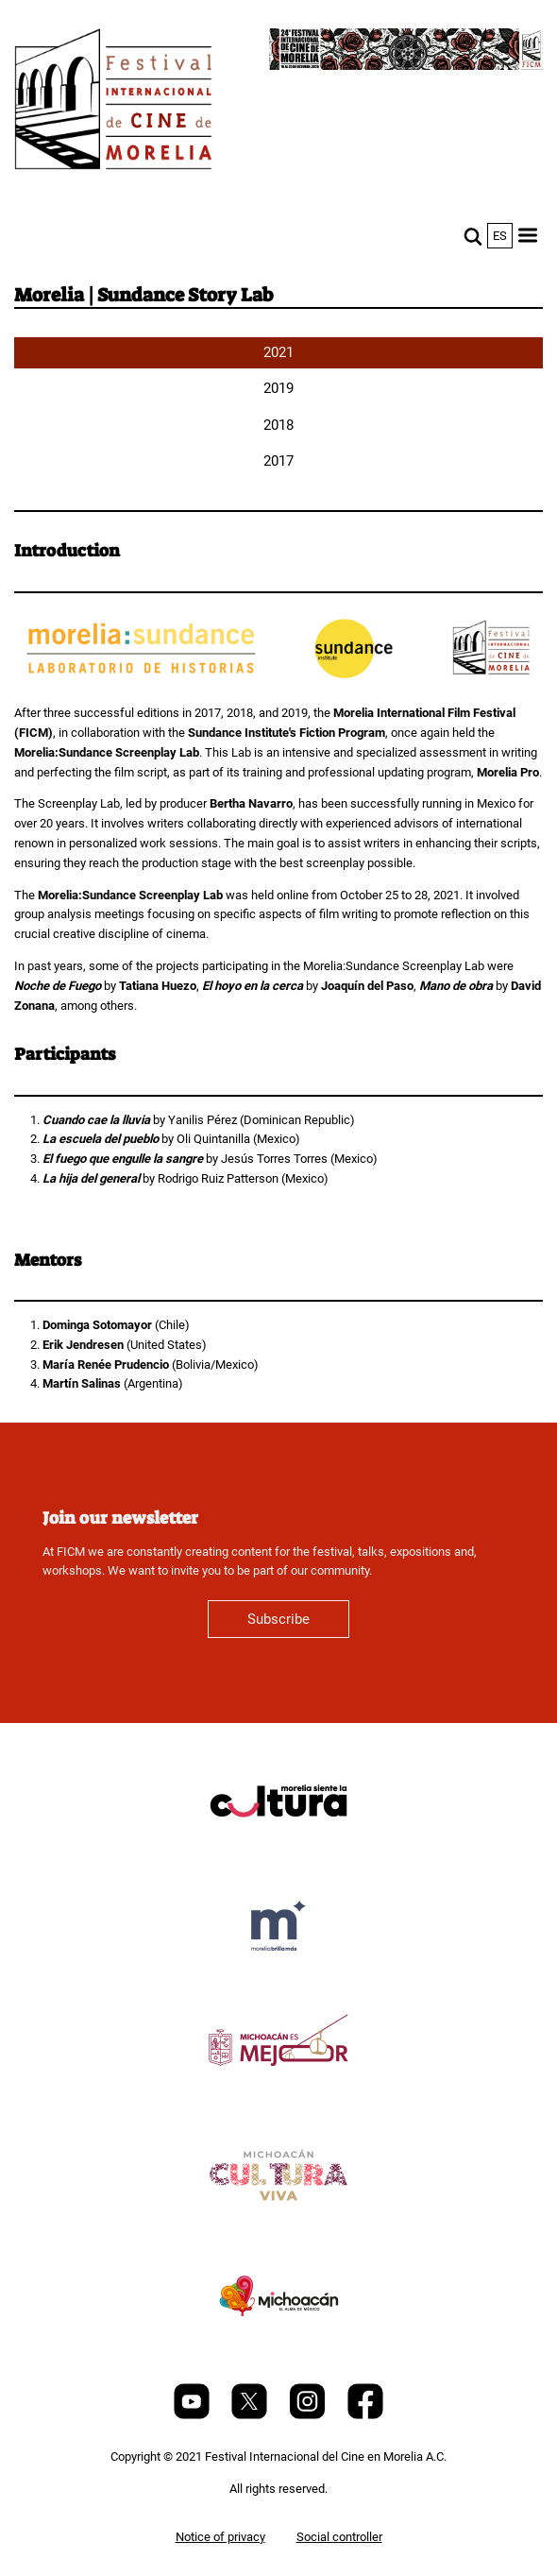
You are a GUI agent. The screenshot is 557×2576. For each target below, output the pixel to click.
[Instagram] (309, 2415)
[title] (278, 1846)
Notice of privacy (220, 2537)
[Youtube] (193, 2415)
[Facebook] (365, 2415)
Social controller (339, 2537)
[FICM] (113, 102)
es (500, 236)
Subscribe (278, 1619)
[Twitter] (250, 2415)
